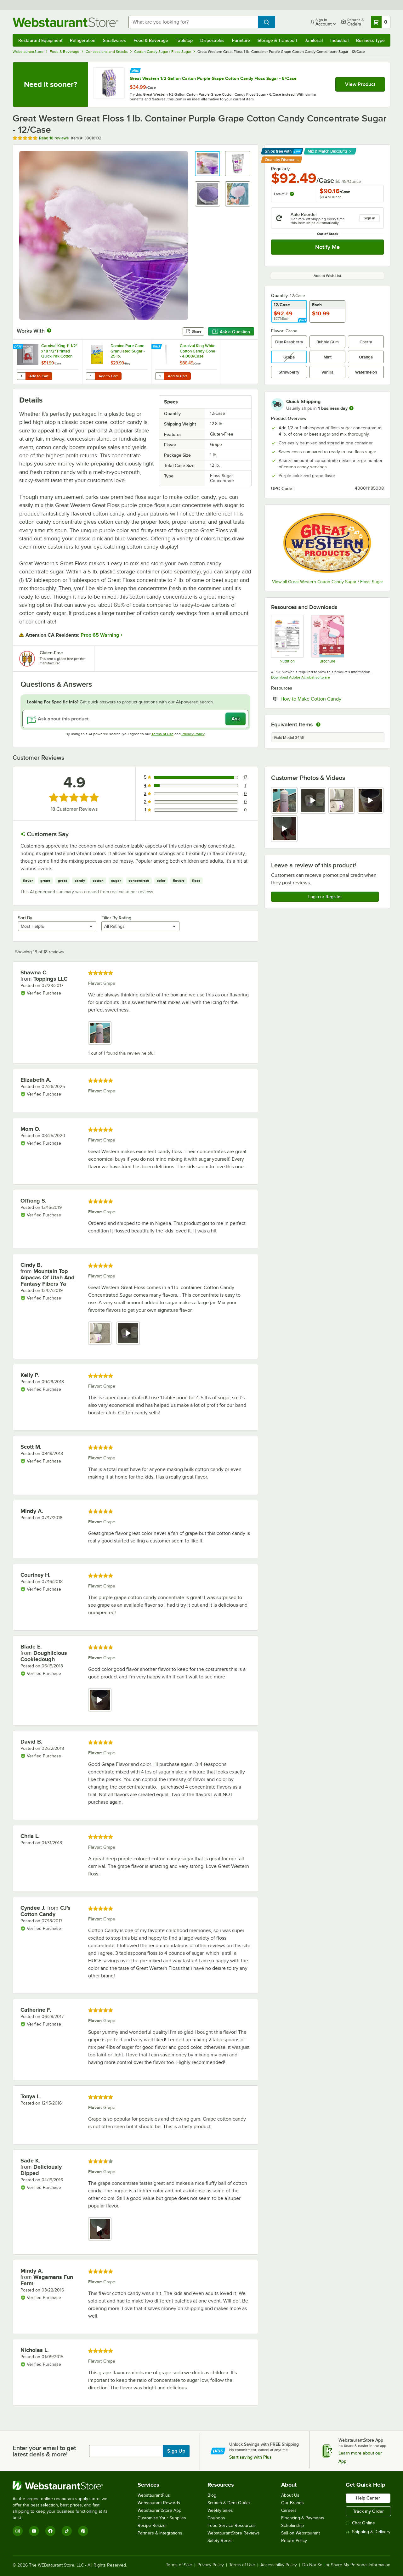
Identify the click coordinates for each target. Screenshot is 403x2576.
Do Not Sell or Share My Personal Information (346, 2565)
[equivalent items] (318, 724)
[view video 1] (99, 1699)
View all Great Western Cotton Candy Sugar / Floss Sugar (327, 581)
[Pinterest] (83, 2531)
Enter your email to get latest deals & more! (44, 2451)
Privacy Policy (193, 734)
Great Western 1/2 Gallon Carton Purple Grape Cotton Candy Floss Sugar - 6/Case (213, 78)
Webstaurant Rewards (159, 2502)
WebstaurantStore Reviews (233, 2533)
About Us (290, 2495)
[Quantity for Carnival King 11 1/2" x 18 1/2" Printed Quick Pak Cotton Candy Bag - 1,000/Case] (21, 376)
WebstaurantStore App (159, 2510)
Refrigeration (82, 40)
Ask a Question (231, 332)
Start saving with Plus (250, 2457)
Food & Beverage (150, 40)
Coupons (216, 2518)
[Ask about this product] (135, 719)
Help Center (368, 2497)
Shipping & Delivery (368, 2531)
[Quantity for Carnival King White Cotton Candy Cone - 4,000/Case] (159, 376)
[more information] (351, 408)
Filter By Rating (116, 918)
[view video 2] (313, 800)
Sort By (25, 918)
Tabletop (184, 40)
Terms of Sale (179, 2565)
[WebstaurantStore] (64, 2486)
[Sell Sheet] (327, 639)
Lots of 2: (284, 193)
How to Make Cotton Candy (330, 699)
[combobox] (193, 22)
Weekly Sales (220, 2510)
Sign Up (176, 2451)
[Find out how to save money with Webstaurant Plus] (135, 70)
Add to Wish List (327, 275)
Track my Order (368, 2511)
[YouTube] (34, 2531)
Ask (235, 719)
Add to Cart (38, 376)
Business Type (370, 40)
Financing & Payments (302, 2518)
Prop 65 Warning (100, 635)
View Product (360, 84)
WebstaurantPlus (154, 2495)
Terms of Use (162, 734)
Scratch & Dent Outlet (228, 2502)
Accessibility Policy (278, 2565)
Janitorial (314, 40)
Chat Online (360, 2523)
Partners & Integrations (160, 2533)
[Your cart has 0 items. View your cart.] (380, 22)
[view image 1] (284, 800)
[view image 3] (341, 800)
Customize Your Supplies (162, 2518)
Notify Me (327, 247)
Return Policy (294, 2540)
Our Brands (292, 2502)
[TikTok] (67, 2531)
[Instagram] (18, 2531)
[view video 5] (284, 828)
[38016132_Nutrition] (287, 639)
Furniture (241, 40)
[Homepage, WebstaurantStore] (65, 22)
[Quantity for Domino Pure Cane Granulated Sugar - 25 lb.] (90, 376)
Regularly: (281, 168)
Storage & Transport (277, 40)
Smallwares (114, 40)
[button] (207, 163)
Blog (211, 2495)
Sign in (369, 218)
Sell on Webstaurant (300, 2533)
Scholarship (292, 2525)
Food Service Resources (231, 2525)
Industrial (339, 40)
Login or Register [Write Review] (325, 896)
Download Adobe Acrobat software (300, 677)
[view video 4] (370, 800)
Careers (289, 2510)
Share (193, 331)
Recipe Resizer (152, 2525)
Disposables (212, 40)
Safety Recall (219, 2540)
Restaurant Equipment (40, 40)
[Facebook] (50, 2531)
